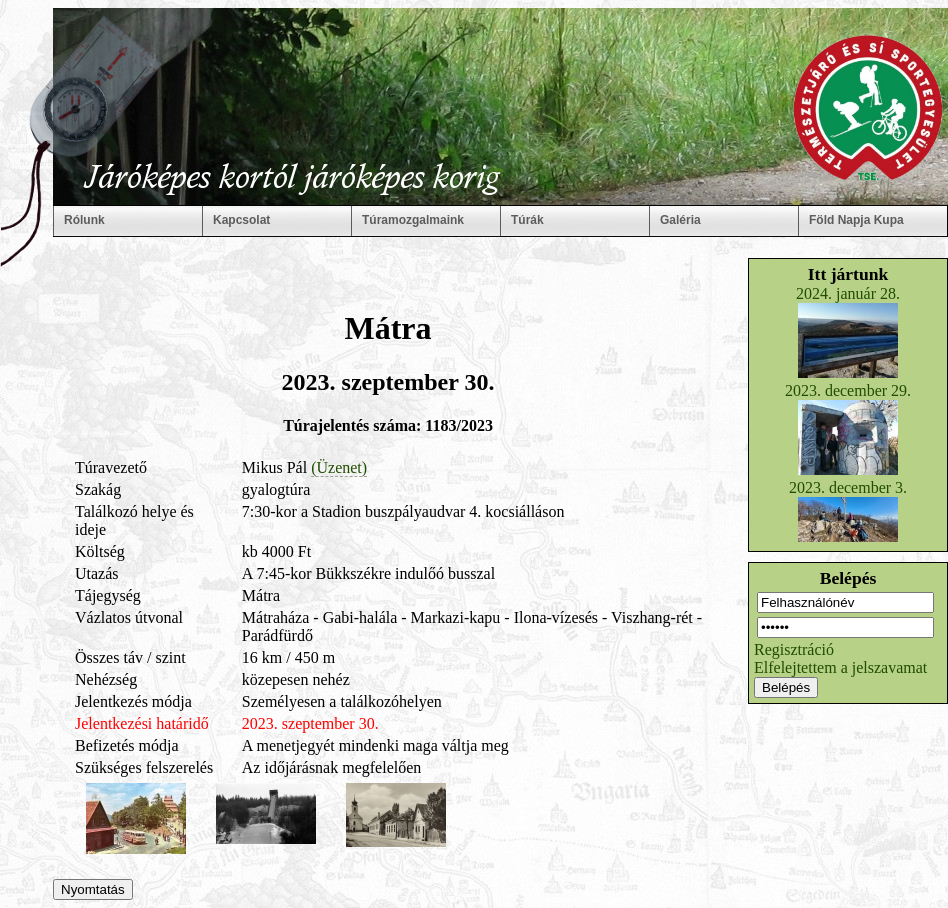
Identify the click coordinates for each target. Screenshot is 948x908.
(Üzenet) (339, 467)
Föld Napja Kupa (856, 220)
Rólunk (84, 220)
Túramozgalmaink (413, 220)
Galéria (680, 220)
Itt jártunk (848, 274)
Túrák (527, 220)
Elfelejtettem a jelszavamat (840, 667)
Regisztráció (794, 649)
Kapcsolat (241, 220)
